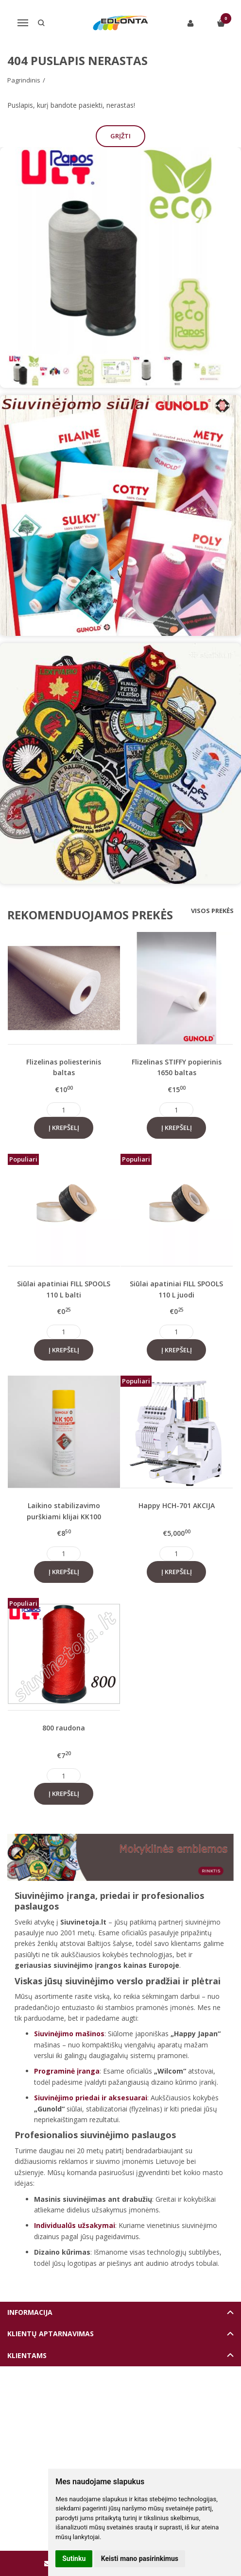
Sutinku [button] (74, 2558)
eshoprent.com (165, 2399)
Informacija (29, 2312)
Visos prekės (212, 910)
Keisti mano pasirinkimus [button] (139, 2558)
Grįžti (120, 136)
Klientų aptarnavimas (50, 2333)
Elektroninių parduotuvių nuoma (97, 2399)
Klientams (27, 2355)
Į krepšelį (64, 1127)
